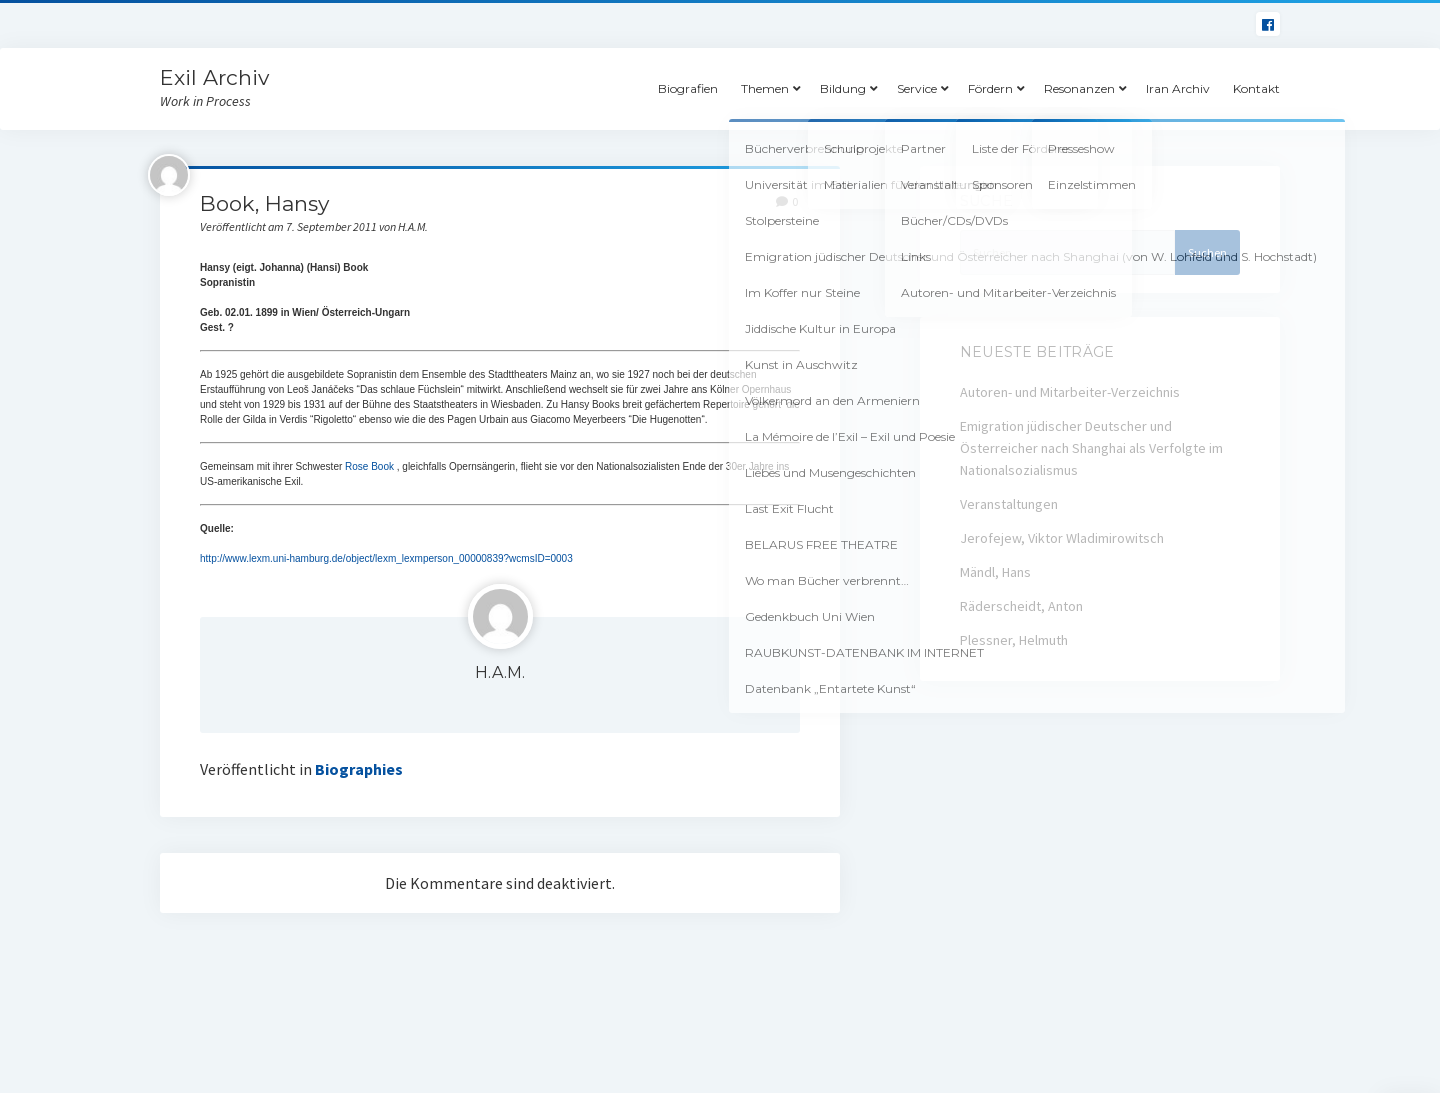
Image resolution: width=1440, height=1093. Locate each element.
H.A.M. (500, 672)
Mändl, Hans (995, 572)
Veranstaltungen (1009, 504)
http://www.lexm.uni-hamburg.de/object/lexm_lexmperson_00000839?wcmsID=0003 (386, 558)
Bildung (843, 88)
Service (917, 88)
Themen (765, 88)
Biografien (688, 88)
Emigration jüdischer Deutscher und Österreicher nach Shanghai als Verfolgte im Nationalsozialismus (1091, 448)
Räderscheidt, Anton (1021, 606)
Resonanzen (1079, 88)
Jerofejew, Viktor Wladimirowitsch (1062, 538)
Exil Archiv (214, 77)
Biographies (359, 769)
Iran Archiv (1178, 88)
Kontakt (1256, 88)
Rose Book (369, 466)
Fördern (990, 88)
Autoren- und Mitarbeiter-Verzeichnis (1070, 392)
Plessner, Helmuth (1014, 640)
